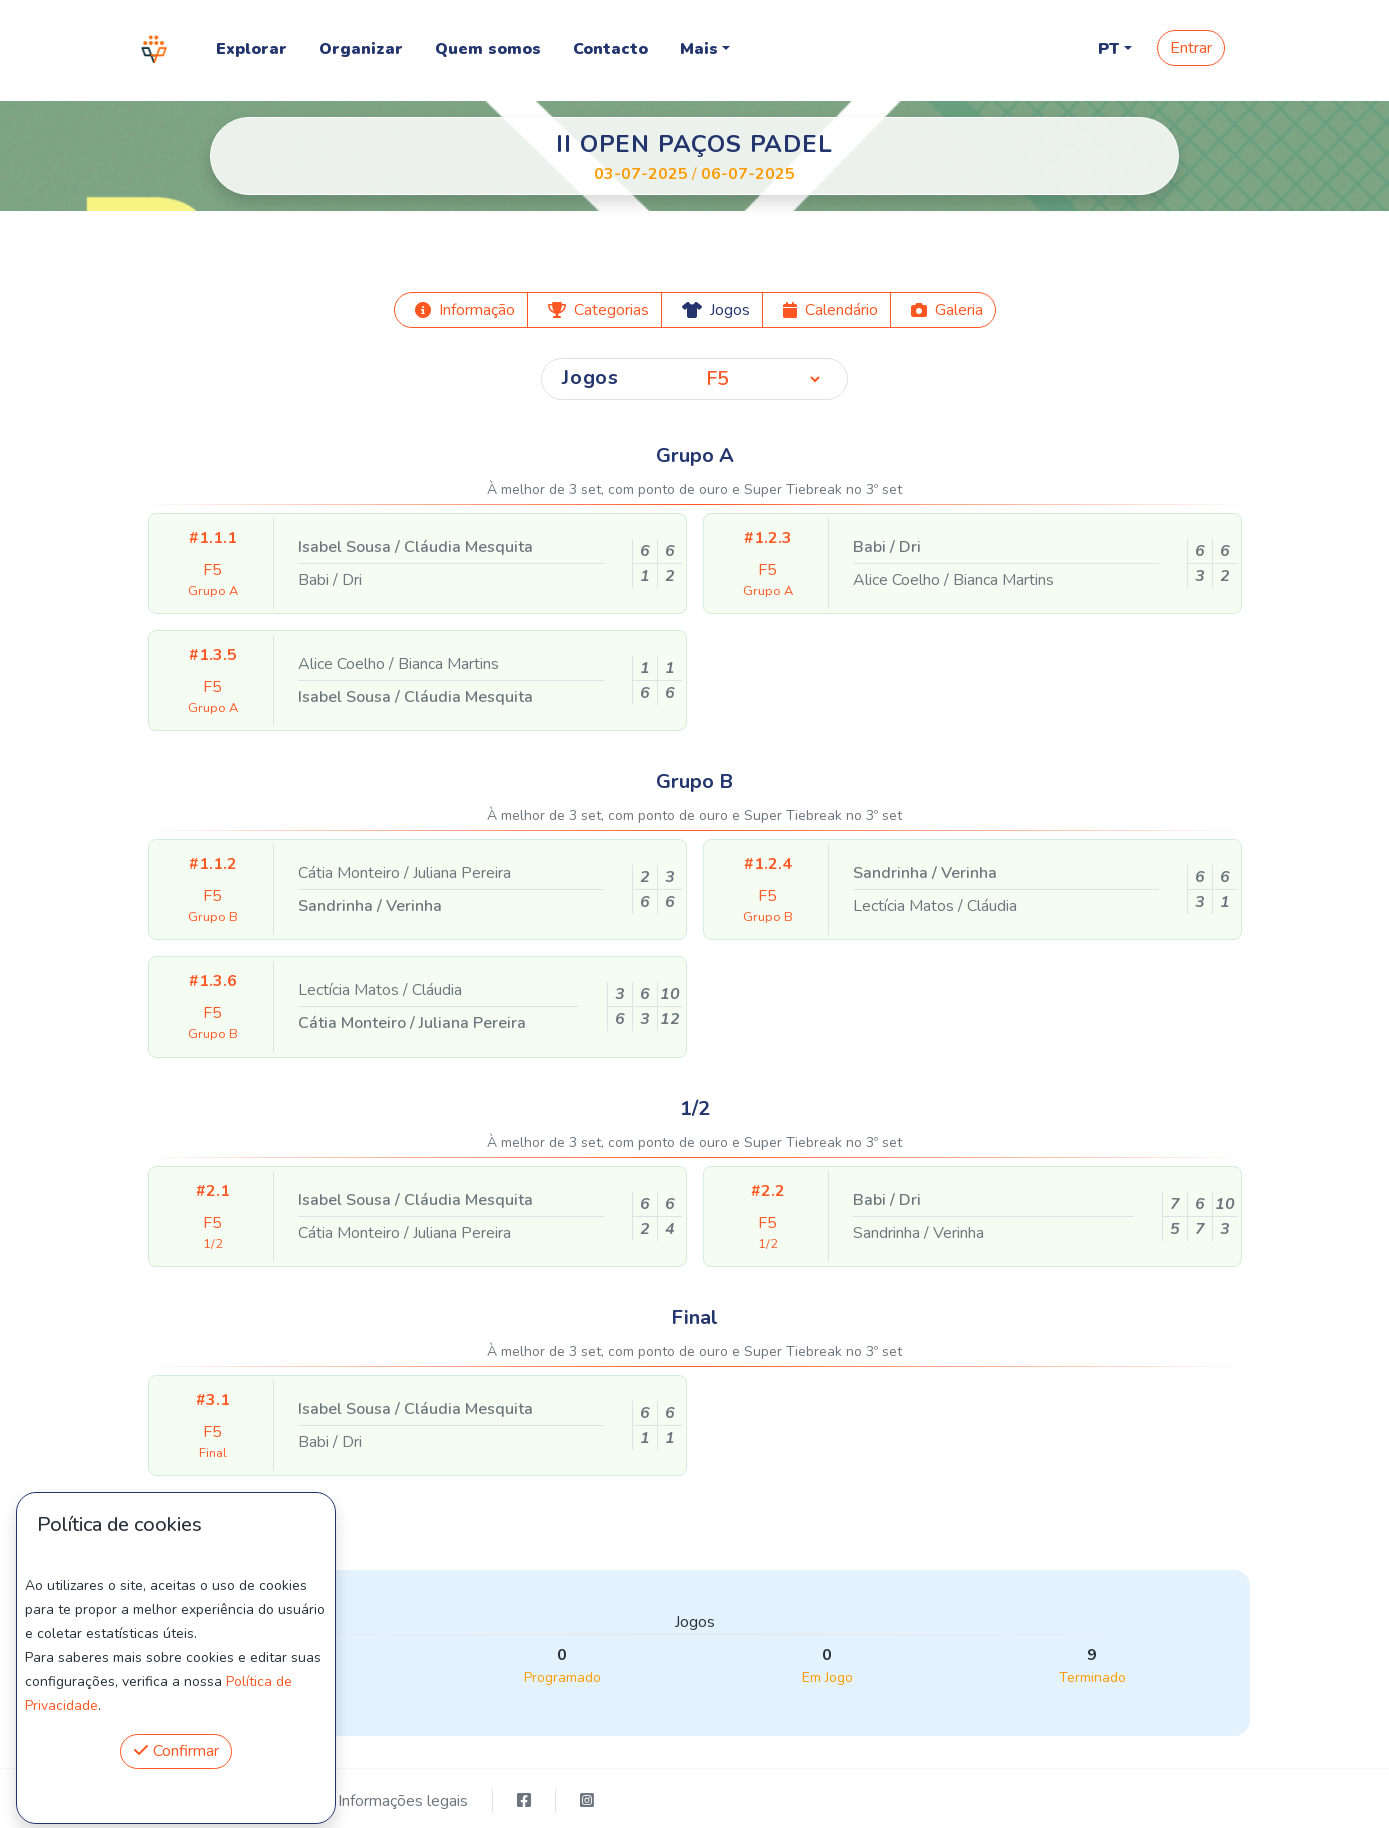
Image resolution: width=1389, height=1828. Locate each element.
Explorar (251, 49)
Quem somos (488, 49)
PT (1108, 49)
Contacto (610, 49)
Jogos (590, 377)
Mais (699, 49)
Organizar (361, 49)
